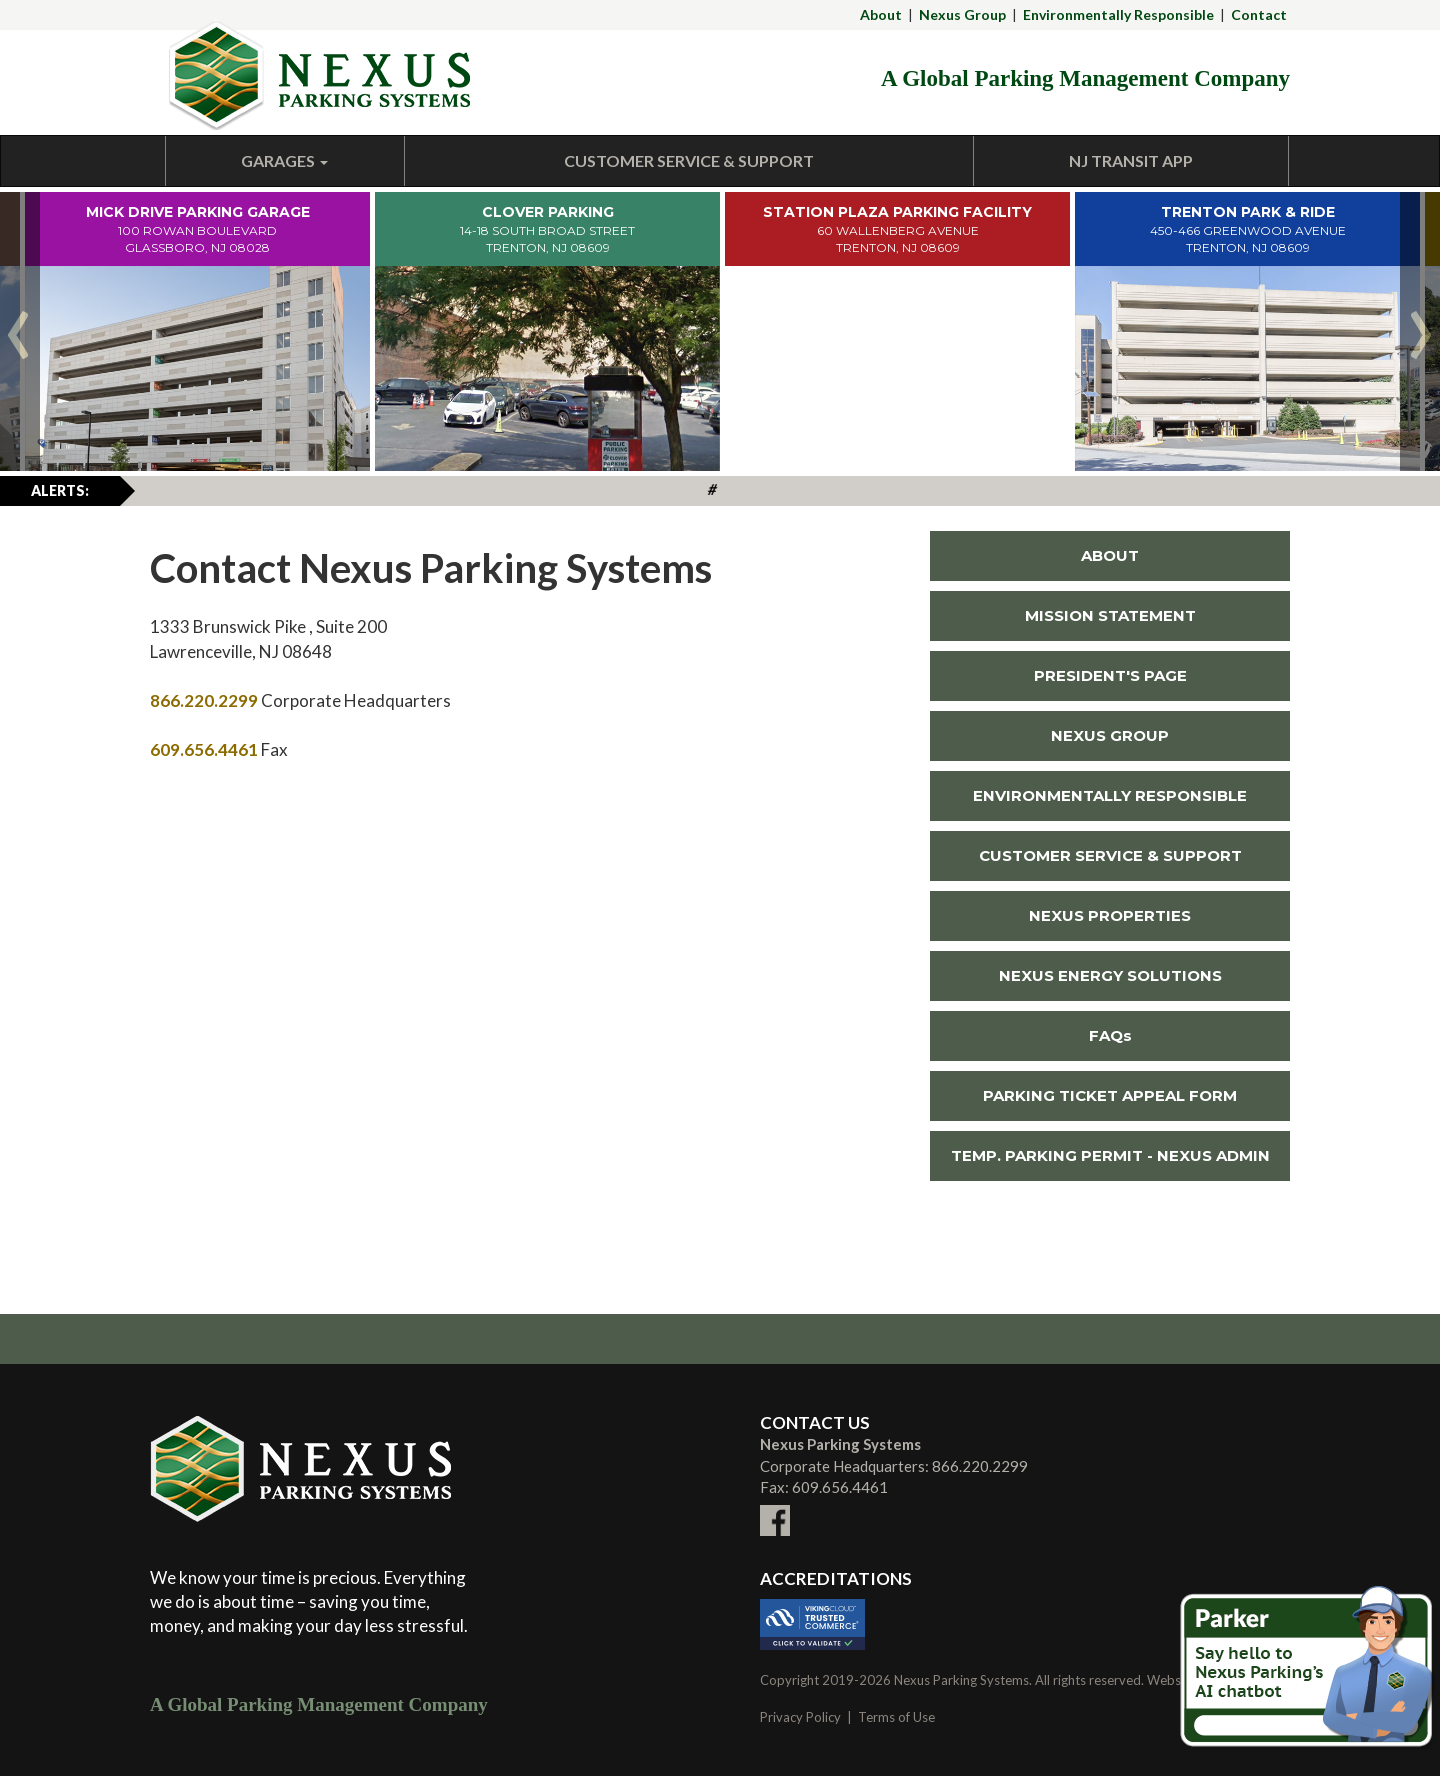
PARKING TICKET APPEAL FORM (1110, 1095)
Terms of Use (896, 1717)
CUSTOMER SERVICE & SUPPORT (1110, 855)
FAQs (1110, 1035)
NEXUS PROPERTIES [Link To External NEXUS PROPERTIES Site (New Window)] (1060, 915)
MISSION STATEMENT (1110, 615)
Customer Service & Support (689, 160)
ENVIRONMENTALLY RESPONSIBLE (1110, 795)
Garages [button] (284, 160)
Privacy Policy (800, 1717)
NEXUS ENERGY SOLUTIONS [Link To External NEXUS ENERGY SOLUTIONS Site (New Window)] (1076, 975)
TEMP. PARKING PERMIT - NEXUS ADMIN (1110, 1155)
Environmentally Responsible (1118, 14)
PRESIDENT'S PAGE (1110, 675)
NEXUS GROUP (1110, 735)
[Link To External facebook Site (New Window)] (775, 1509)
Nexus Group (962, 14)
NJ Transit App (1131, 160)
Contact (1259, 14)
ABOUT (1110, 555)
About (881, 14)
